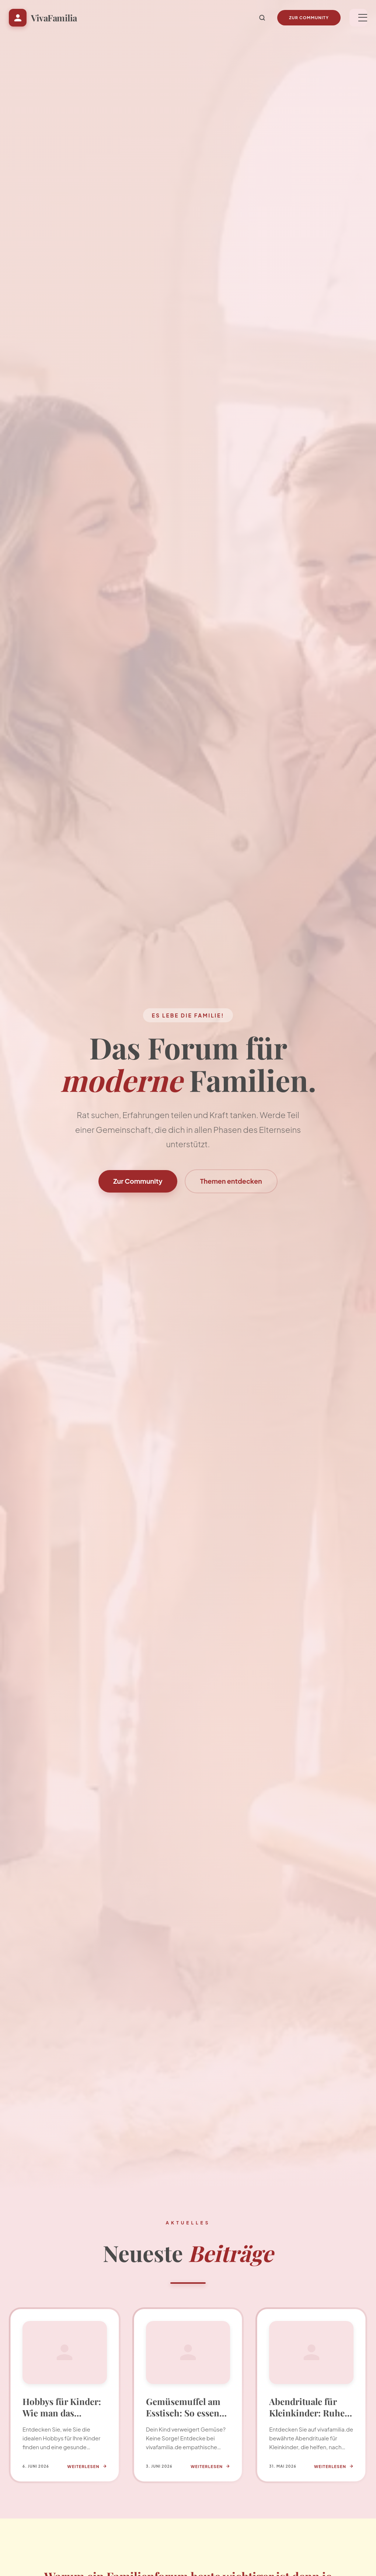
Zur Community (309, 17)
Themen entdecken (231, 1181)
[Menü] (358, 18)
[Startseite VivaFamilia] (43, 18)
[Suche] (262, 17)
